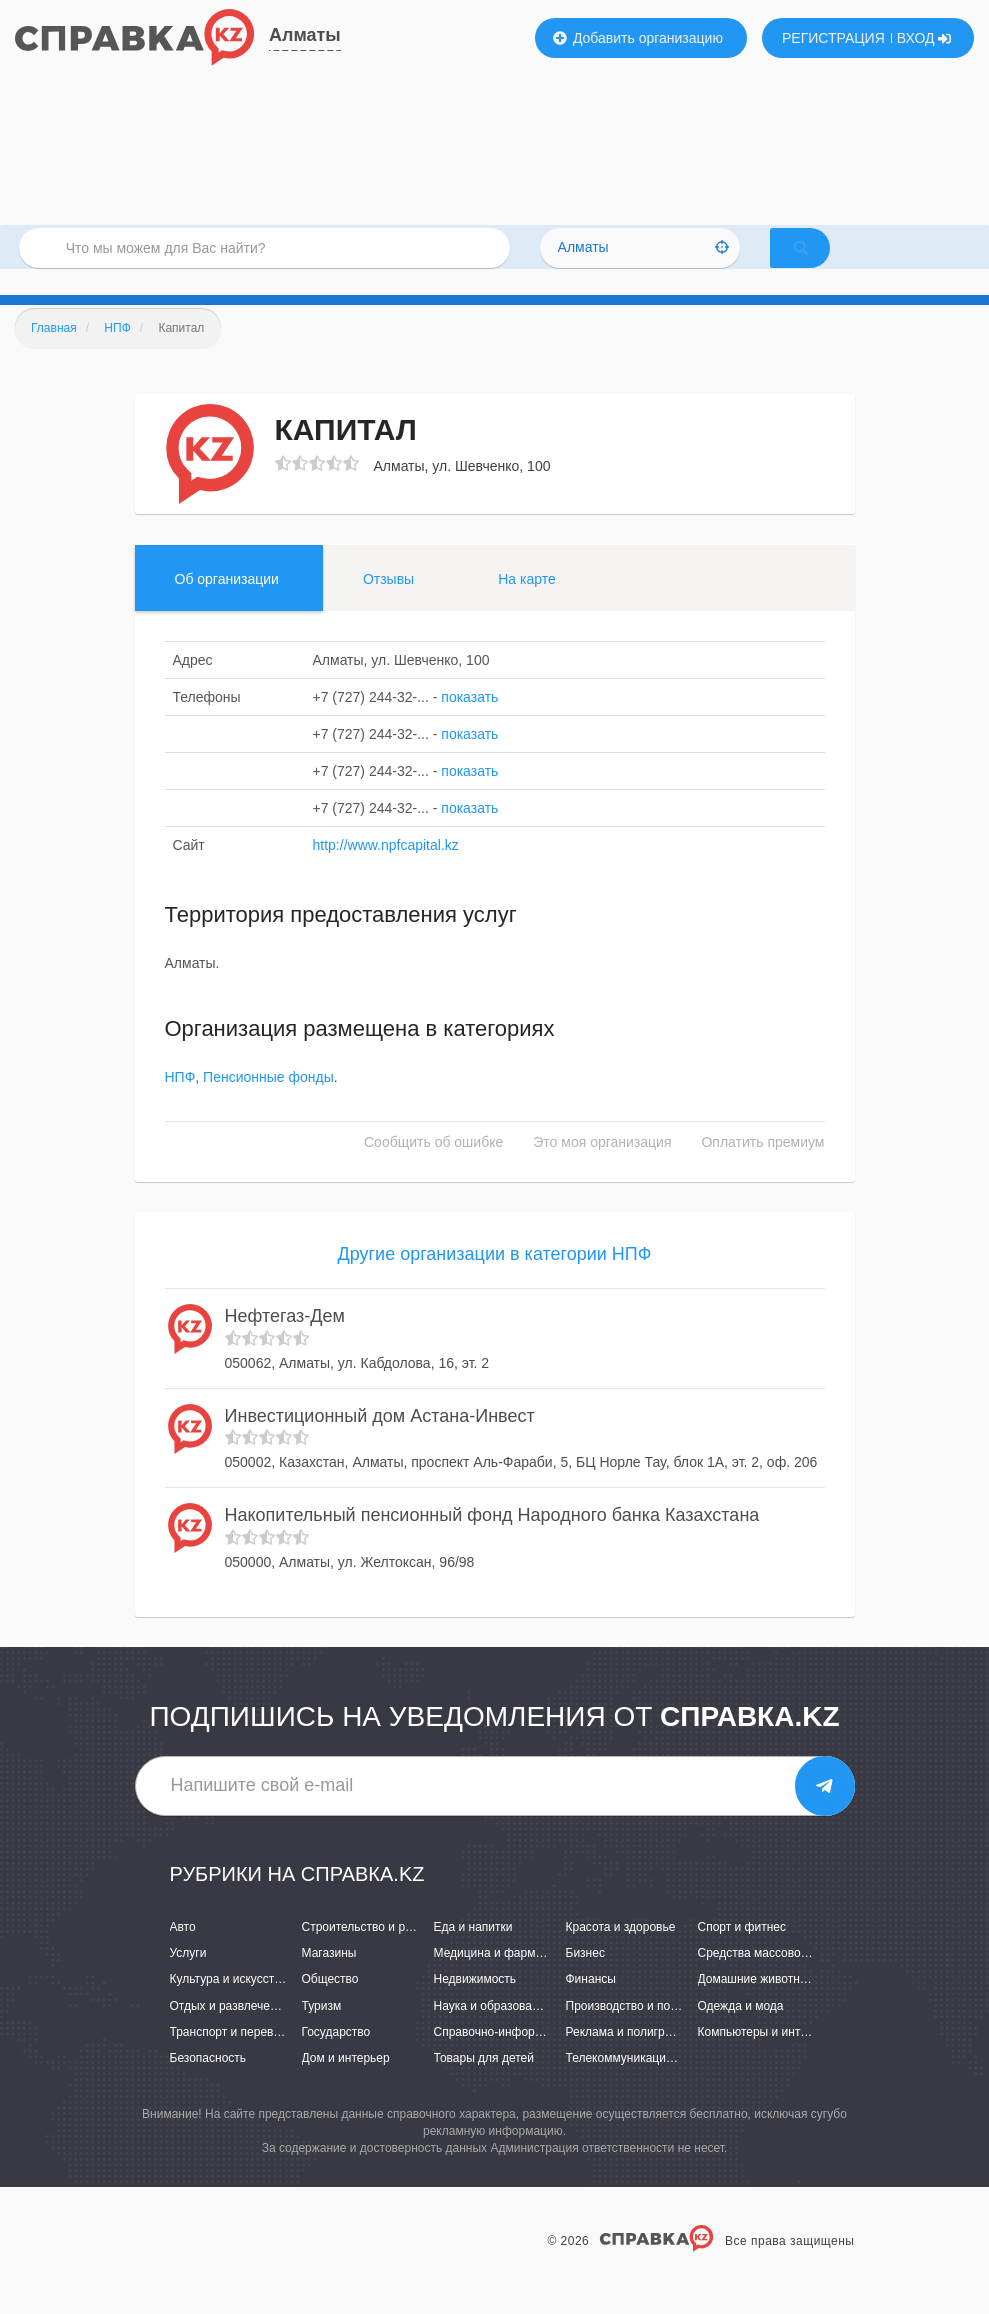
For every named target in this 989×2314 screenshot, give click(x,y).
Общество (330, 2006)
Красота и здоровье (621, 1953)
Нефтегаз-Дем (285, 1342)
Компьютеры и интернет (765, 2058)
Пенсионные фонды (268, 1104)
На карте (527, 605)
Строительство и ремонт (370, 1953)
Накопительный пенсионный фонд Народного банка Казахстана (492, 1541)
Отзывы (388, 605)
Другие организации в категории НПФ (495, 1281)
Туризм (322, 2032)
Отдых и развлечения (230, 2032)
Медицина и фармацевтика (510, 1980)
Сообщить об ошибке (433, 1169)
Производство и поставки (636, 2032)
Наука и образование (493, 2032)
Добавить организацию (638, 38)
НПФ (180, 1104)
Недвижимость (475, 2006)
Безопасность (208, 2084)
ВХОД (924, 38)
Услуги (188, 1980)
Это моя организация (602, 1169)
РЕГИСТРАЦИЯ (833, 38)
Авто (183, 1953)
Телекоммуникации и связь (641, 2084)
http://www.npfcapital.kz (386, 871)
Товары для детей (484, 2084)
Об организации (227, 605)
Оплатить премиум (762, 1169)
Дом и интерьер (346, 2084)
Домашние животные (757, 2006)
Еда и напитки (473, 1953)
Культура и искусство (229, 2006)
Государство (336, 2058)
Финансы (591, 2006)
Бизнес (585, 1980)
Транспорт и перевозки (234, 2058)
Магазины (329, 1980)
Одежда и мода (741, 2032)
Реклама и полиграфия (630, 2058)
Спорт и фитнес (742, 1953)
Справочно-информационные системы (542, 2058)
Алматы (305, 35)
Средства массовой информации (790, 1980)
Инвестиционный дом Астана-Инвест (380, 1442)
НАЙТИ (829, 264)
